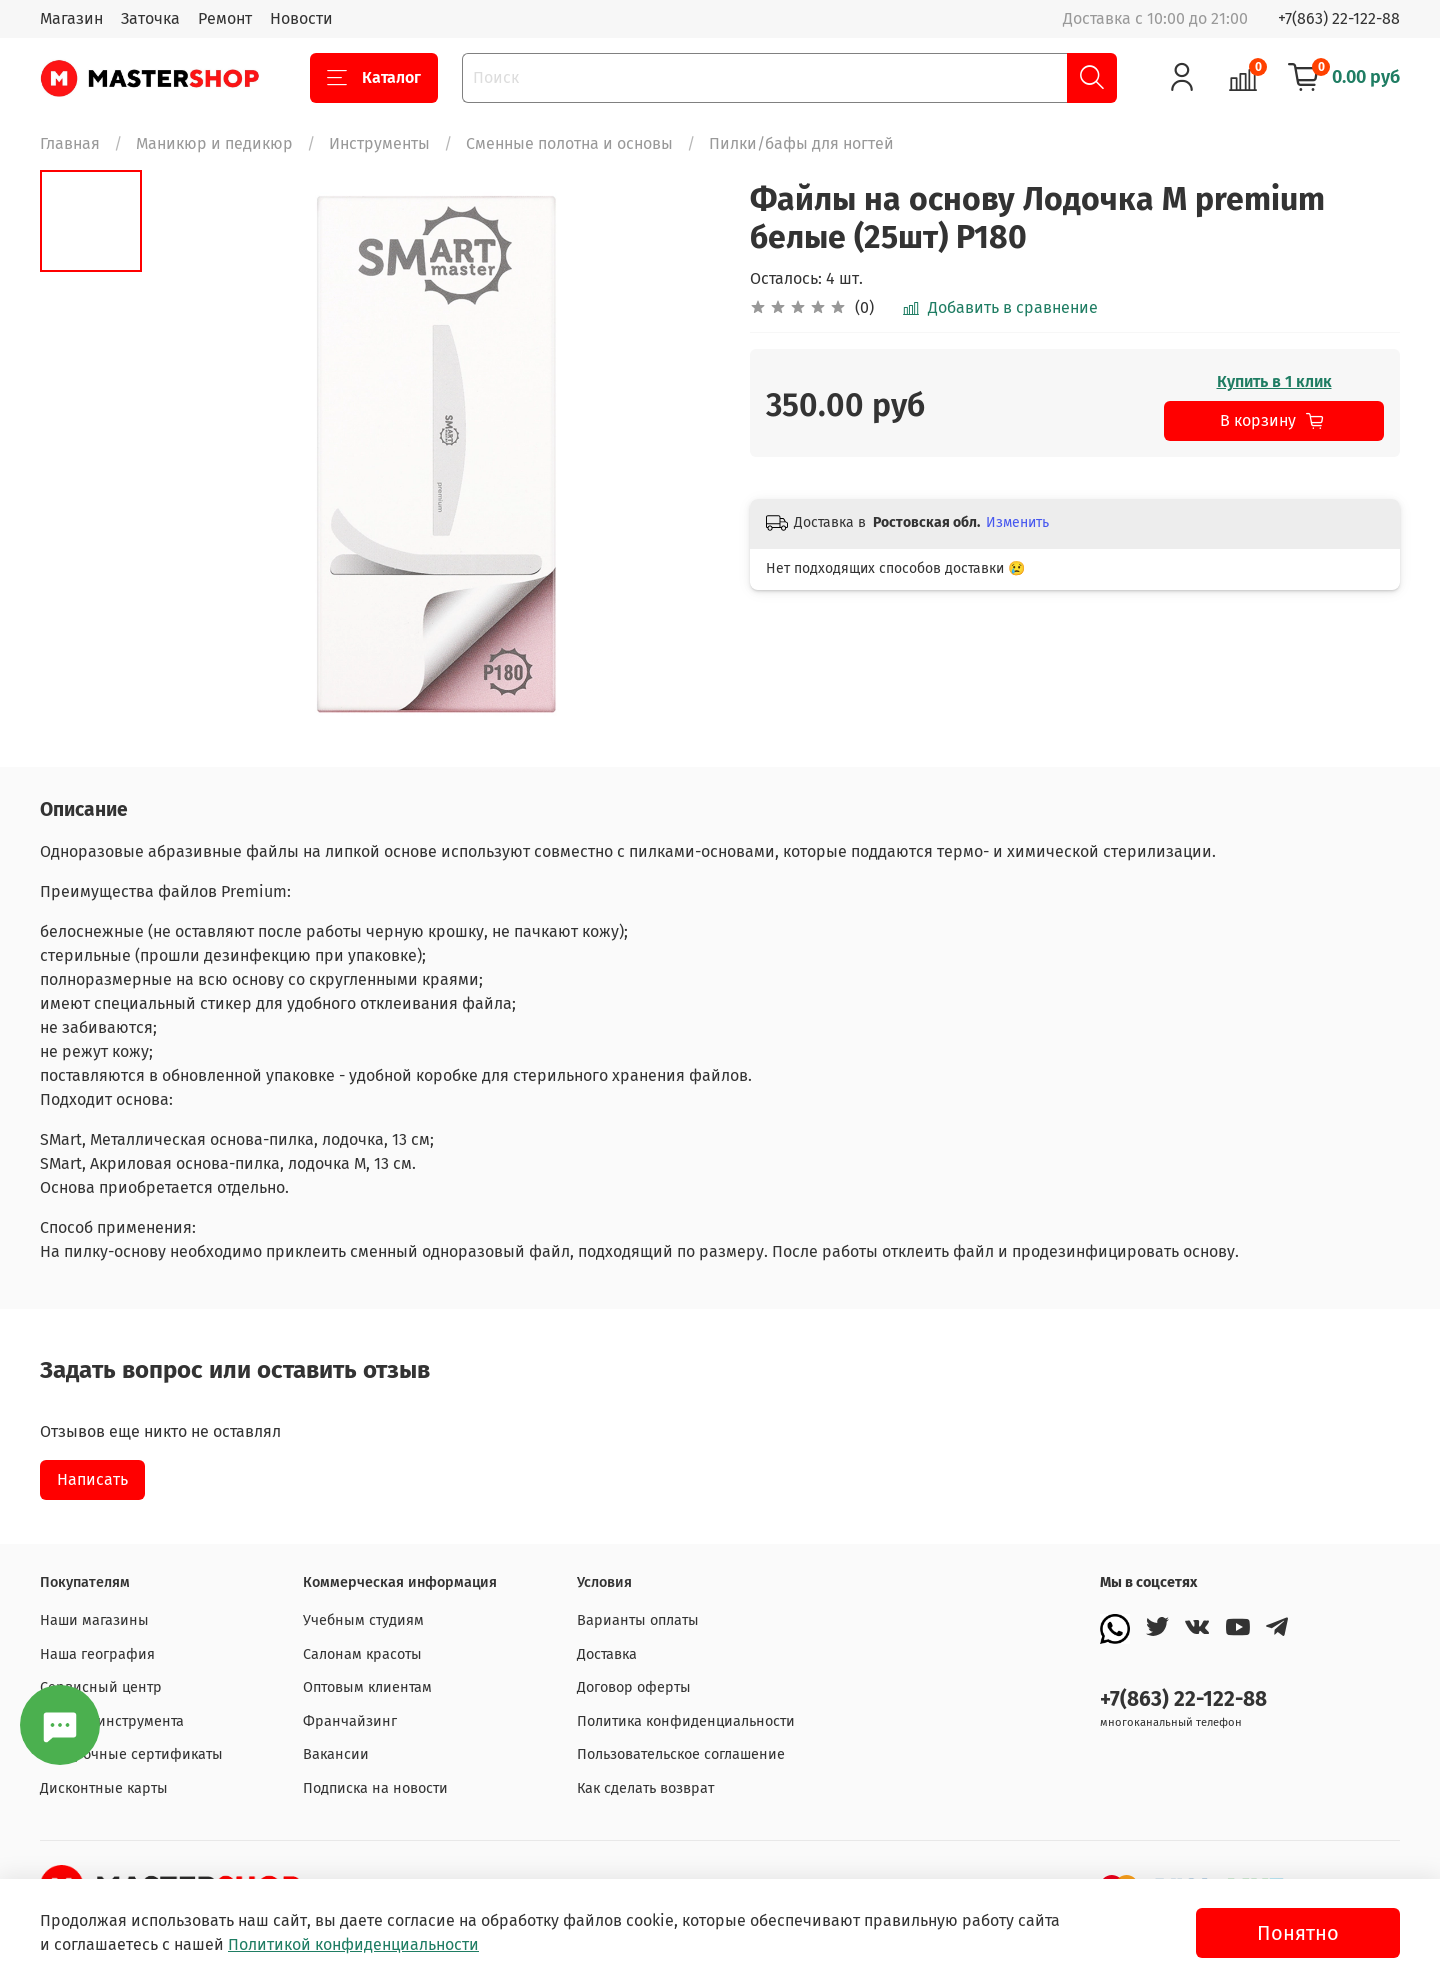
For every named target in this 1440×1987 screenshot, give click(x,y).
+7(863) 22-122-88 (1339, 18)
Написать (92, 1479)
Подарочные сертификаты (131, 1754)
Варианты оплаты (638, 1620)
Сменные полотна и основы (569, 143)
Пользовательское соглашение (681, 1754)
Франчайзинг (350, 1721)
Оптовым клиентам (367, 1687)
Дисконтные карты (104, 1788)
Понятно (1298, 1933)
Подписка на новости (375, 1788)
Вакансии (336, 1754)
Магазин (71, 18)
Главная (70, 143)
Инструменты (379, 143)
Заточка (150, 18)
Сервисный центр (101, 1687)
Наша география (97, 1654)
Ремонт (225, 18)
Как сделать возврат (645, 1788)
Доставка (607, 1654)
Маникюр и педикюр (214, 143)
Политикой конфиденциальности (353, 1944)
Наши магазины (94, 1620)
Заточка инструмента (112, 1721)
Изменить (1017, 522)
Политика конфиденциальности (686, 1721)
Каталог (374, 78)
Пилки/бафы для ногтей (801, 143)
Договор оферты (634, 1687)
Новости (301, 18)
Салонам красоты (362, 1654)
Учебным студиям (363, 1620)
